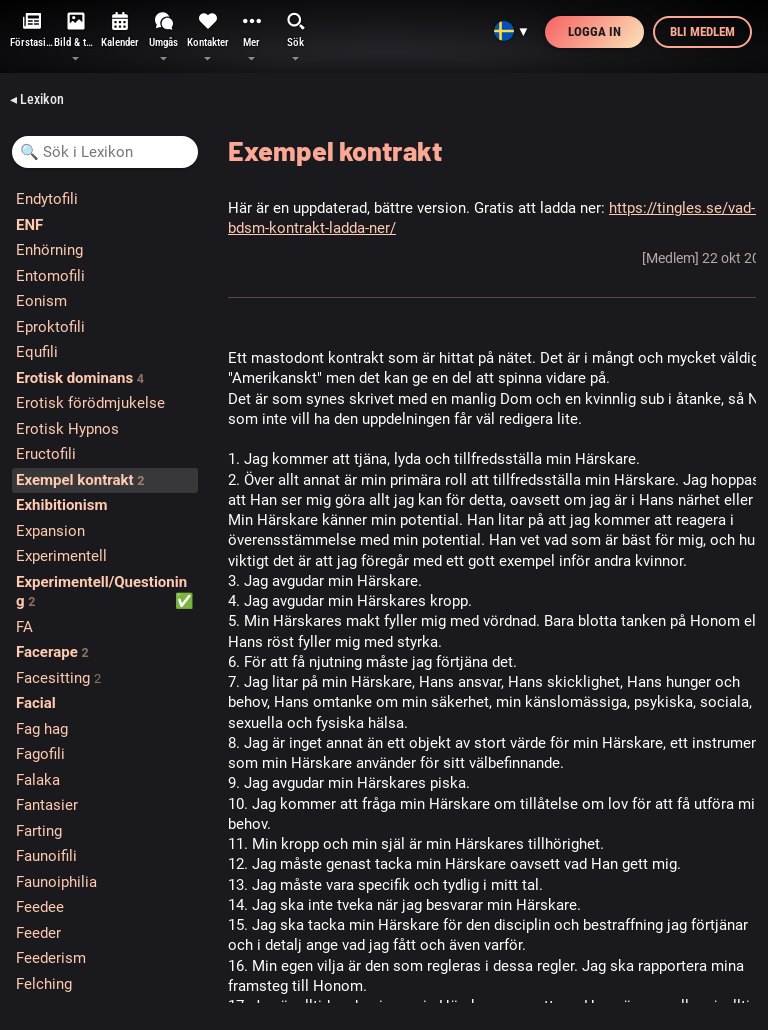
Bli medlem (702, 31)
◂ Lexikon (37, 99)
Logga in (594, 31)
